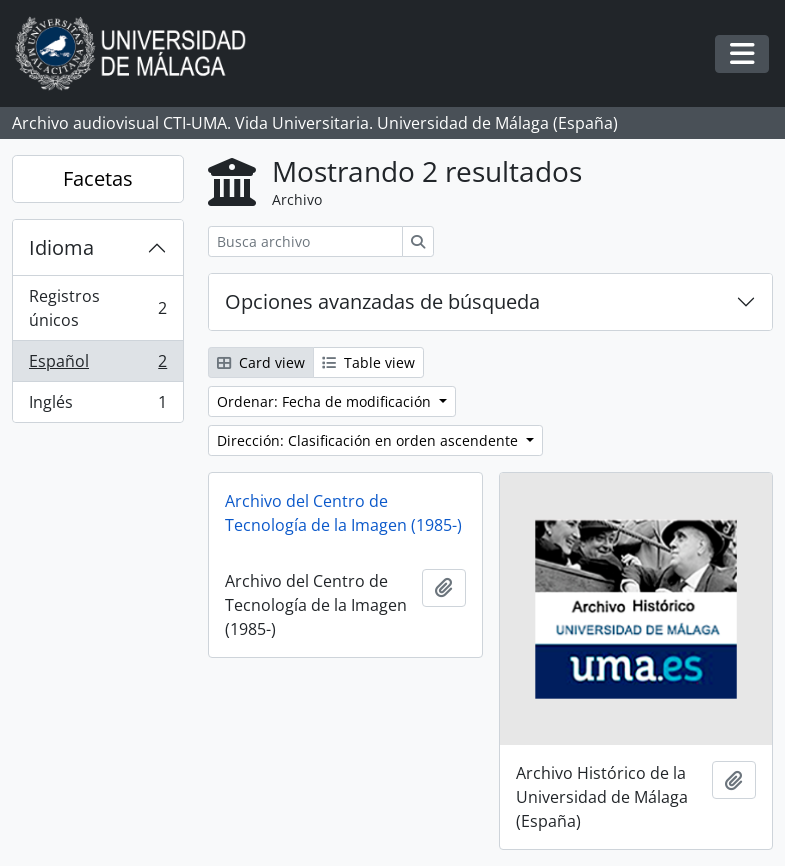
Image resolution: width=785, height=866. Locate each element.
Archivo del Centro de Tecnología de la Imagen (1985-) (343, 513)
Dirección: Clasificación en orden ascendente (369, 440)
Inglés (97, 406)
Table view (368, 362)
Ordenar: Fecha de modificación (326, 401)
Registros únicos (97, 308)
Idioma (61, 247)
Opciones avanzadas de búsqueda (382, 301)
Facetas (98, 178)
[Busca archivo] (305, 241)
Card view (261, 362)
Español (97, 365)
